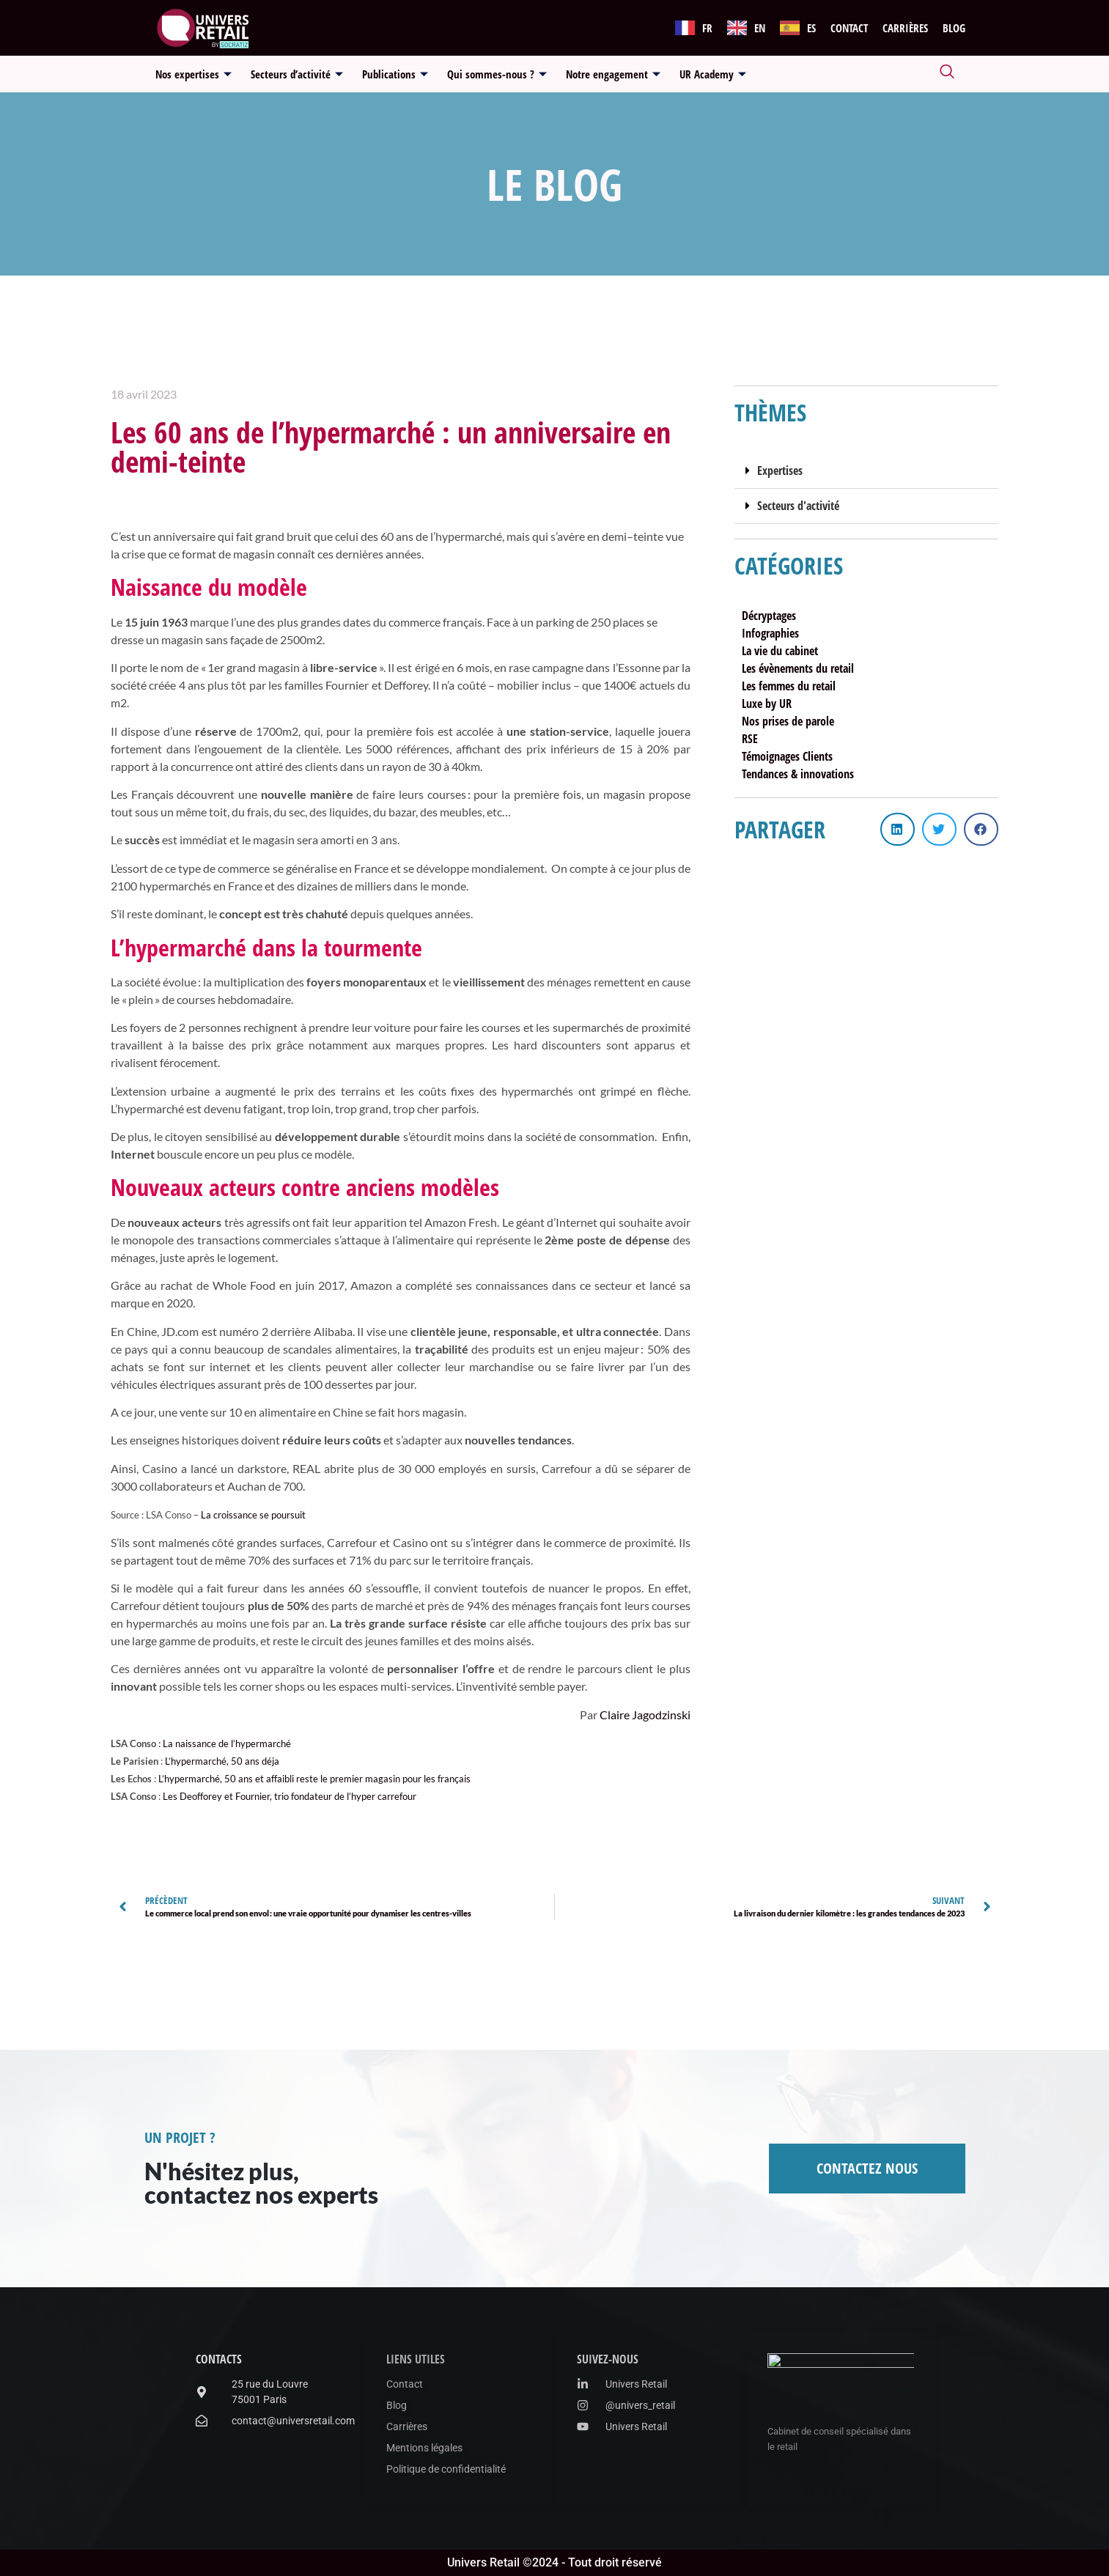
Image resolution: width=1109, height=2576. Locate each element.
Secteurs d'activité (798, 506)
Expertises (780, 470)
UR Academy (712, 74)
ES (811, 28)
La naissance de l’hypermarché (227, 1743)
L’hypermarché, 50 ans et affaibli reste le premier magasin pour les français (314, 1779)
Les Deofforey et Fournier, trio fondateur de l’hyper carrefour (289, 1796)
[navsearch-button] (947, 74)
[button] (866, 471)
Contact (849, 28)
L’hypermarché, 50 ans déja (222, 1761)
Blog (954, 28)
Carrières (905, 28)
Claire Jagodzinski (645, 1714)
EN (759, 28)
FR (707, 28)
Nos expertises (193, 74)
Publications (395, 74)
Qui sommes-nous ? (497, 74)
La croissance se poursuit (253, 1515)
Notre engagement (613, 74)
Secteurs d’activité (297, 74)
